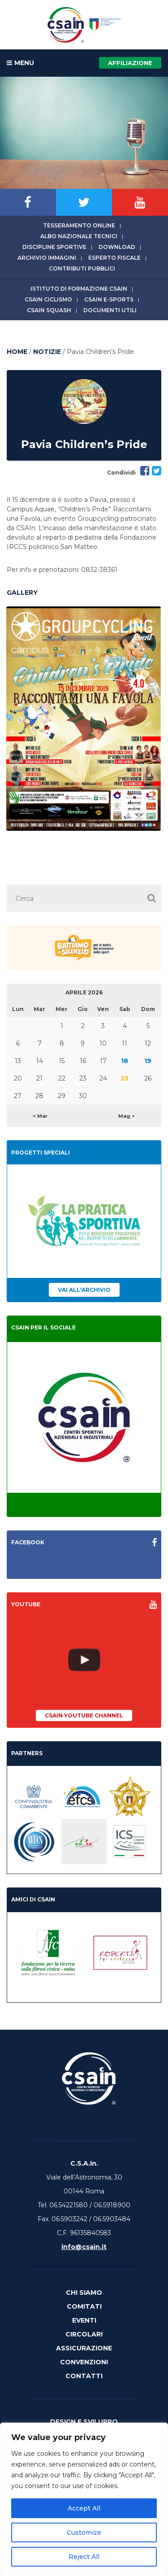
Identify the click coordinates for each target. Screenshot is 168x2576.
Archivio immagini (46, 257)
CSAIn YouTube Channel (84, 1715)
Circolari (84, 2334)
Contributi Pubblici (82, 268)
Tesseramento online (79, 225)
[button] (151, 898)
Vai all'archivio (84, 1289)
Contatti (84, 2376)
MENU (20, 63)
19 (147, 1061)
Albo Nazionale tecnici (78, 236)
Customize (84, 2532)
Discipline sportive (54, 247)
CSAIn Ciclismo (48, 299)
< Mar (40, 1116)
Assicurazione (84, 2348)
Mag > (126, 1116)
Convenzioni (84, 2362)
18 (124, 1061)
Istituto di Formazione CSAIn (78, 288)
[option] (83, 718)
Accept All (84, 2508)
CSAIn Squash (49, 310)
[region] (84, 2499)
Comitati (84, 2306)
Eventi (84, 2320)
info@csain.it (84, 2247)
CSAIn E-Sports (109, 299)
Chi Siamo (84, 2292)
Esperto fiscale (114, 257)
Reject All (84, 2557)
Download (117, 247)
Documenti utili (110, 310)
